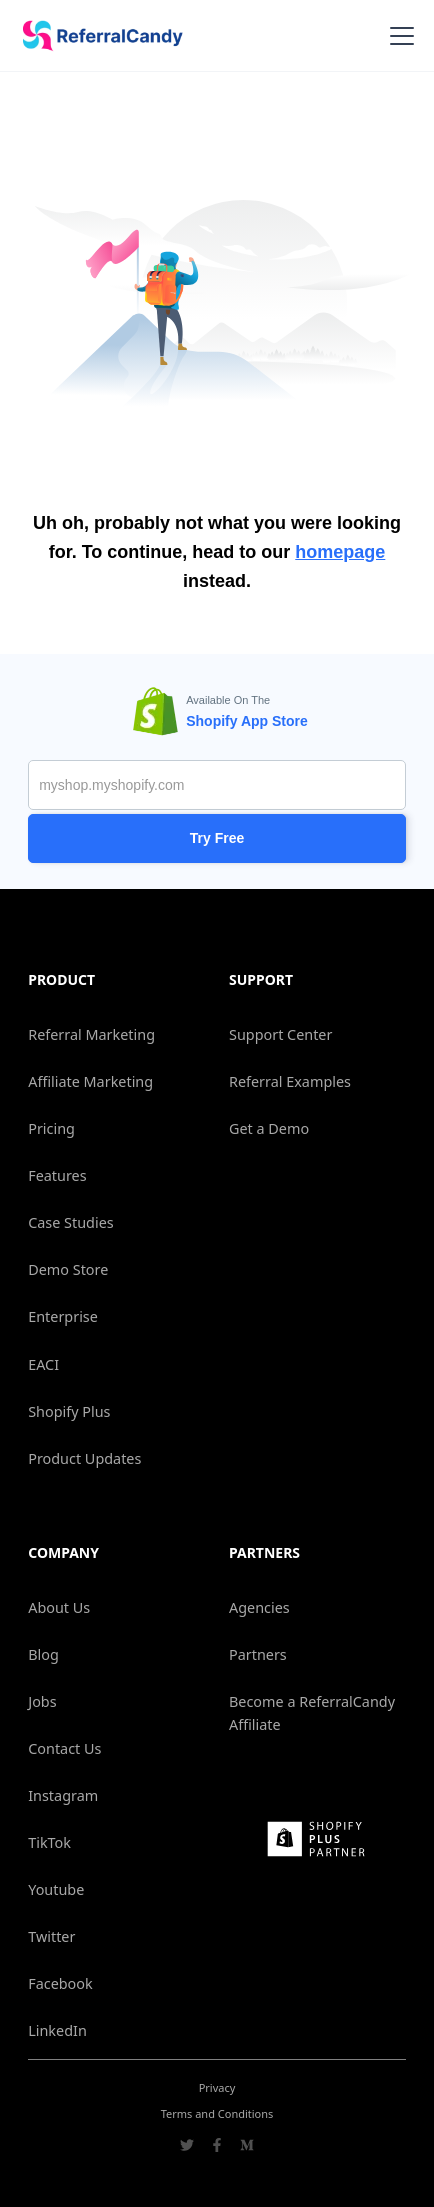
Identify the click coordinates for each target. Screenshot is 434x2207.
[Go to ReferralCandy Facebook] (217, 2147)
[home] (96, 36)
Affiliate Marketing (90, 1081)
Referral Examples (290, 1081)
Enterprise (63, 1316)
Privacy (217, 2087)
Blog (43, 1654)
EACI (43, 1364)
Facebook (60, 1983)
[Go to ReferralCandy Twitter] (187, 2147)
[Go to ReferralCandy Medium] (247, 2147)
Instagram (63, 1795)
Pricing (51, 1128)
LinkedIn (57, 2030)
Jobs (42, 1701)
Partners (258, 1654)
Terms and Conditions (217, 2113)
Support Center (280, 1034)
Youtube (56, 1889)
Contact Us (64, 1748)
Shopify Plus (69, 1411)
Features (57, 1175)
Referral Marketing (91, 1034)
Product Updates (84, 1458)
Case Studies (70, 1222)
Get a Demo (269, 1128)
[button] (398, 36)
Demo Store (68, 1269)
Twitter (51, 1936)
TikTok (49, 1842)
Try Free (217, 838)
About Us (59, 1607)
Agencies (259, 1607)
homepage (340, 552)
